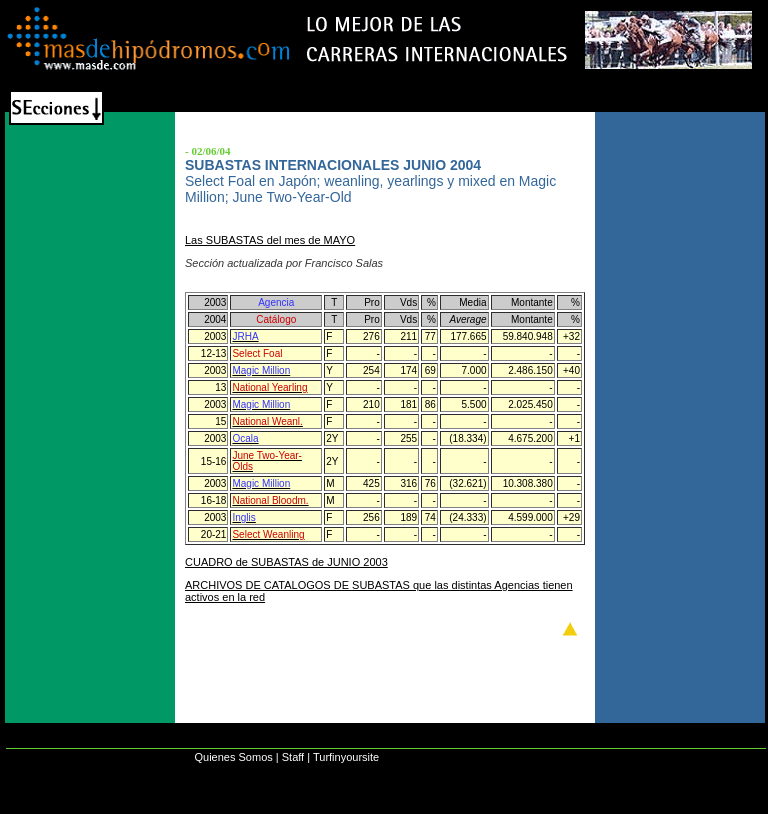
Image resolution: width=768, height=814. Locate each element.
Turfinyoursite (346, 757)
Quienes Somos (233, 757)
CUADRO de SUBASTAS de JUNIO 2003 (286, 562)
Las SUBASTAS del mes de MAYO (270, 240)
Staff (293, 757)
